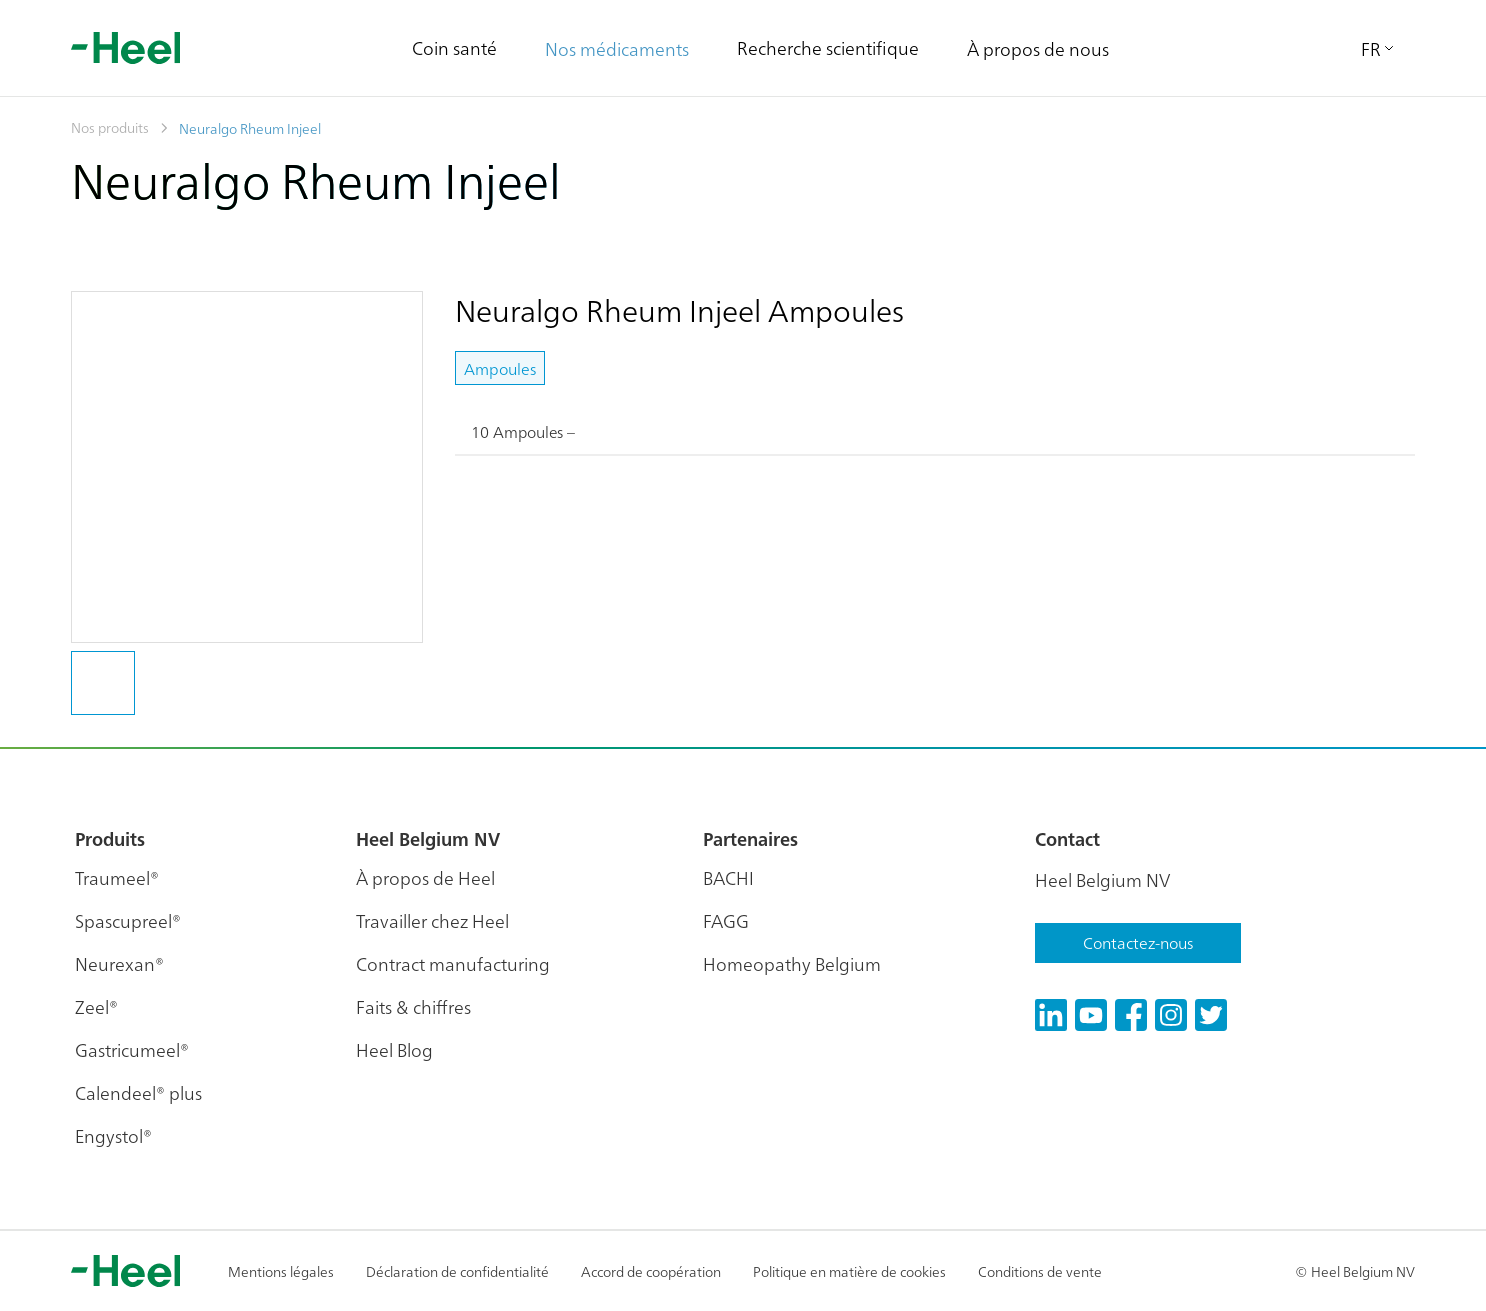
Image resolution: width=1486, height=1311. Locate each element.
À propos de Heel (425, 877)
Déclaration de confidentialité (457, 1271)
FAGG (726, 920)
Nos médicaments (617, 48)
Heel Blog (394, 1049)
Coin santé (454, 47)
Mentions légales (281, 1271)
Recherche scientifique (828, 47)
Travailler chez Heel (432, 920)
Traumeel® (117, 877)
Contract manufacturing (453, 963)
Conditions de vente (1040, 1271)
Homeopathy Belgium (792, 963)
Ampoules (500, 368)
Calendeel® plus (138, 1092)
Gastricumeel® (132, 1049)
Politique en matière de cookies (849, 1271)
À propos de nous (1038, 48)
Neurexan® (119, 963)
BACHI (728, 877)
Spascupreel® (128, 920)
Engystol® (113, 1135)
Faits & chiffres (413, 1006)
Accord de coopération (651, 1271)
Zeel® (96, 1006)
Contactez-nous (1138, 942)
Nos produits (110, 127)
